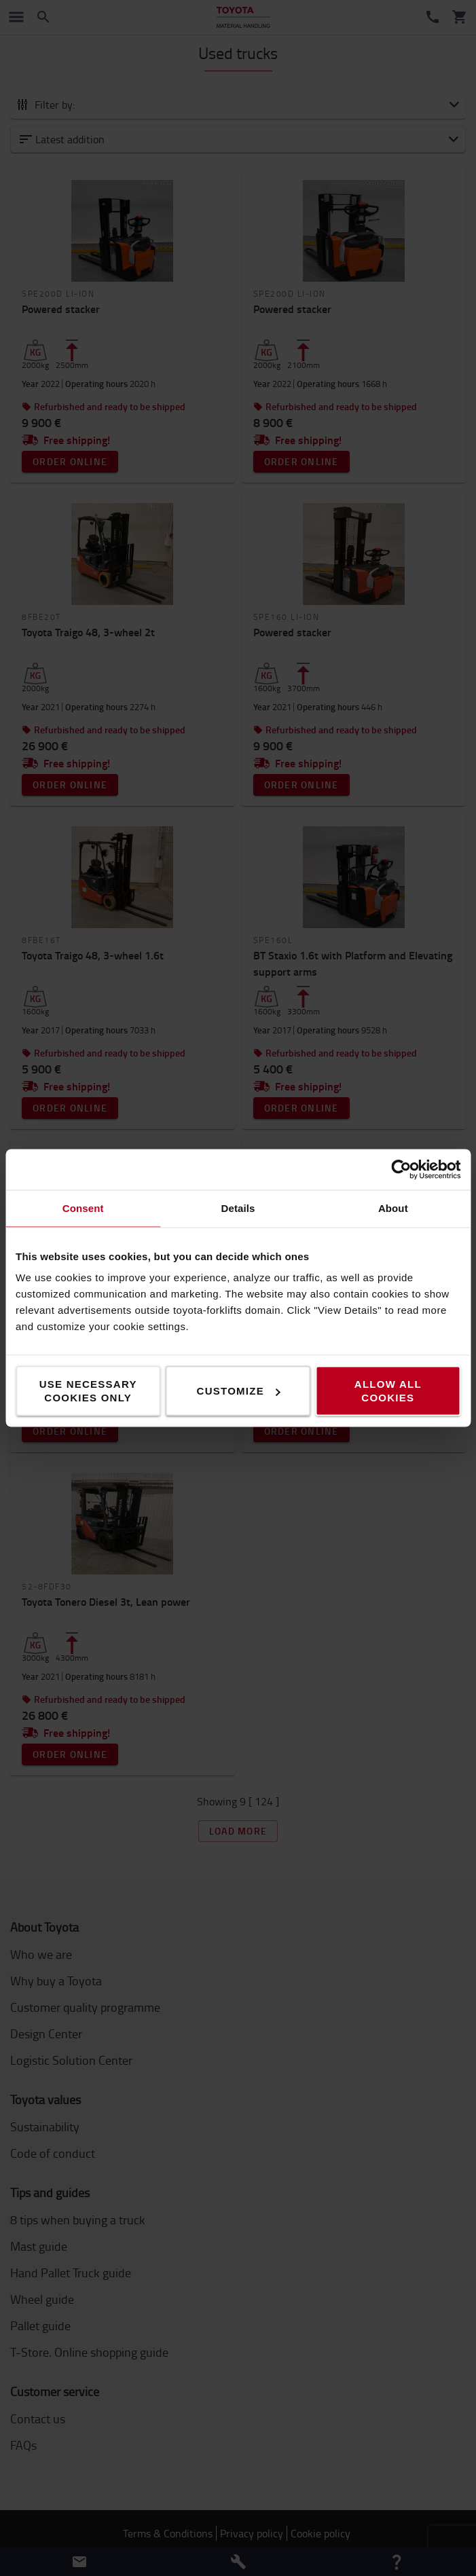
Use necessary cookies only (88, 1390)
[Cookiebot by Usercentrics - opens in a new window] (401, 1170)
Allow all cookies (388, 1390)
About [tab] (393, 1208)
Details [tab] (238, 1208)
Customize (238, 1391)
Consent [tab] (83, 1208)
